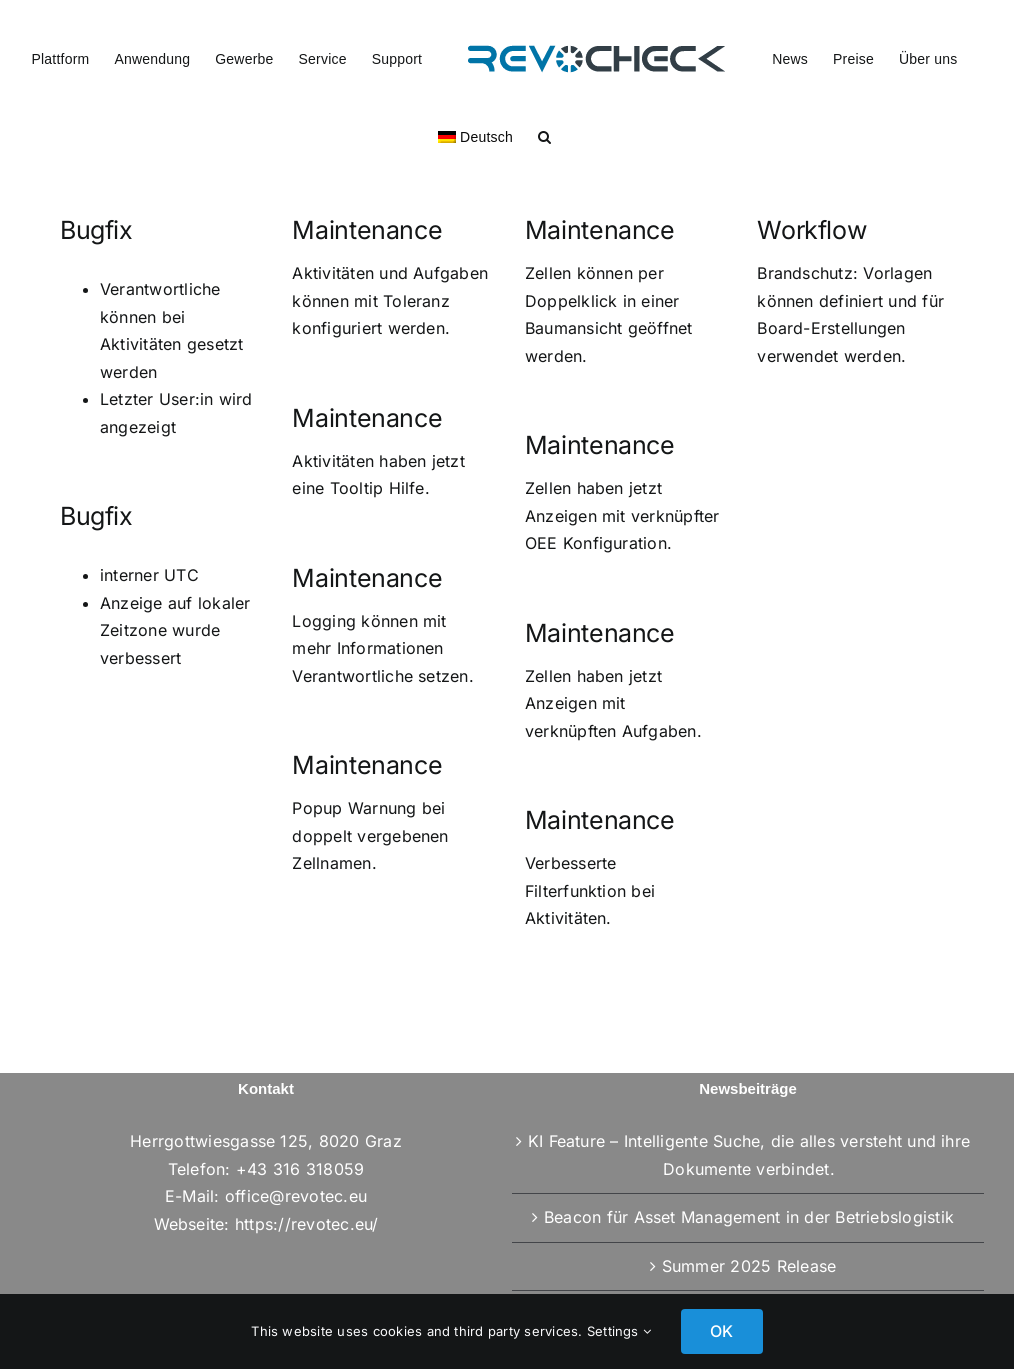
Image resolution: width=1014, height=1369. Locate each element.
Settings (619, 1331)
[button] (544, 135)
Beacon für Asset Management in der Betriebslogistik (749, 1217)
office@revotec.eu (296, 1196)
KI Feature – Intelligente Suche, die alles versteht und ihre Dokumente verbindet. (749, 1155)
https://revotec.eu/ (307, 1224)
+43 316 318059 (300, 1169)
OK (721, 1331)
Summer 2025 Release (749, 1266)
